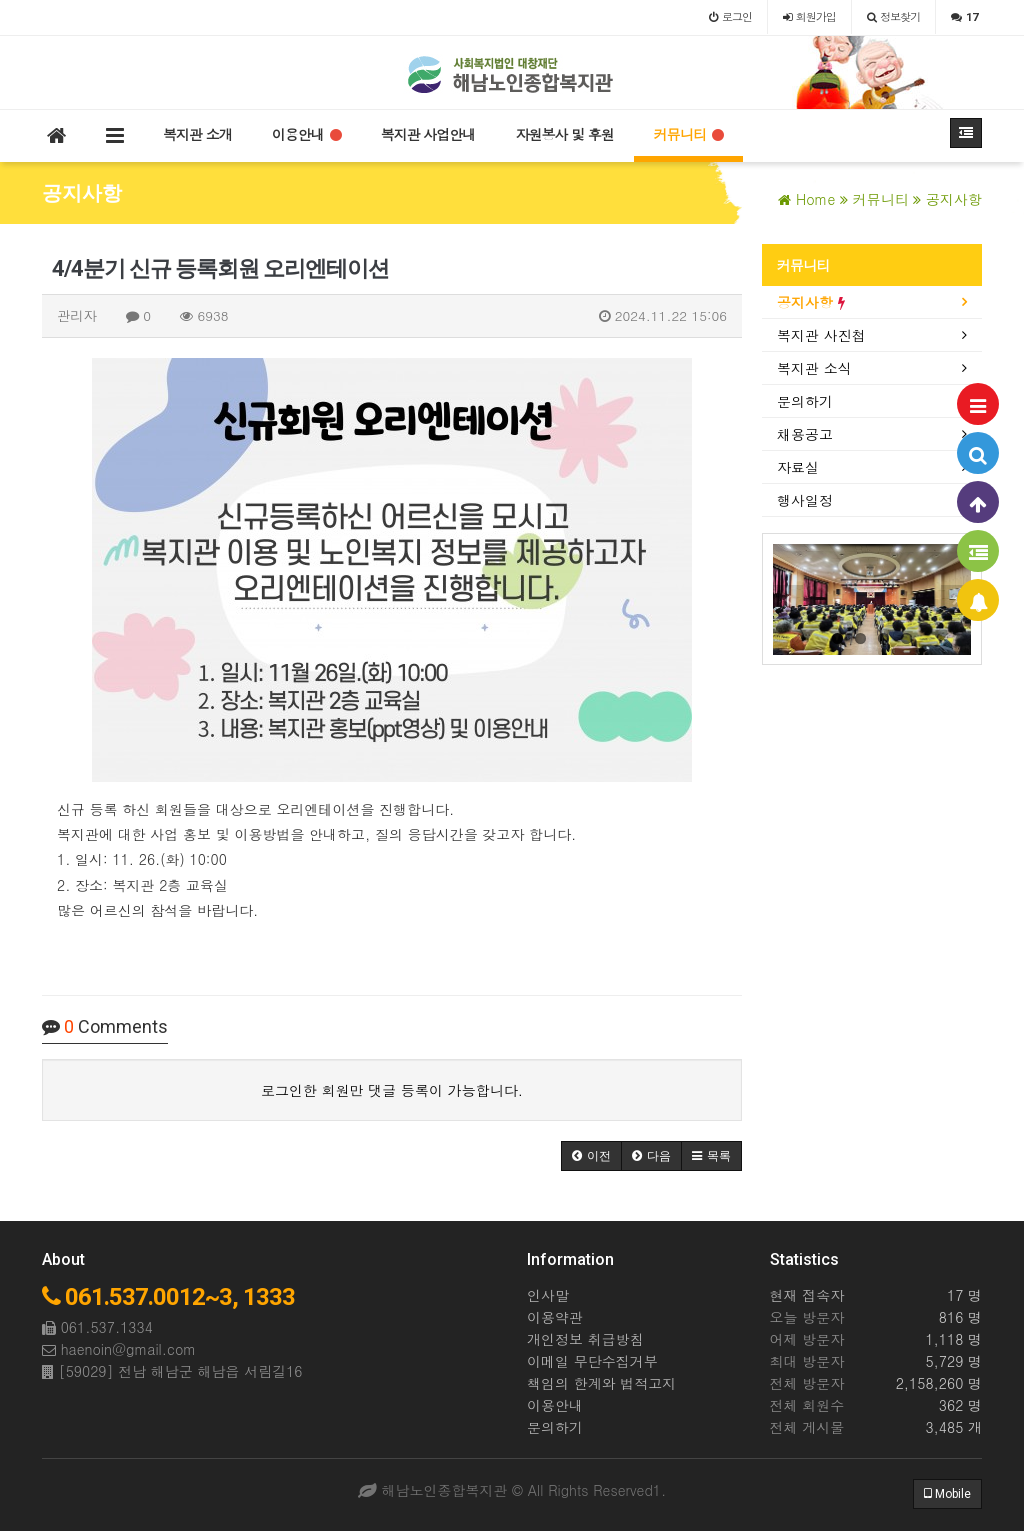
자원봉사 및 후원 (564, 134)
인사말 (548, 1295)
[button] (591, 1156)
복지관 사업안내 (428, 134)
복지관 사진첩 (821, 335)
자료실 (798, 467)
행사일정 (805, 500)
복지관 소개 (197, 134)
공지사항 (811, 302)
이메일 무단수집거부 (592, 1361)
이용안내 (306, 134)
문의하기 (805, 401)
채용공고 (805, 434)
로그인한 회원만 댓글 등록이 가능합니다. (392, 1090)
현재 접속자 (807, 1295)
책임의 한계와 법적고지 (601, 1383)
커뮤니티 (688, 134)
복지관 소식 (814, 368)
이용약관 (555, 1317)
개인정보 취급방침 (585, 1339)
